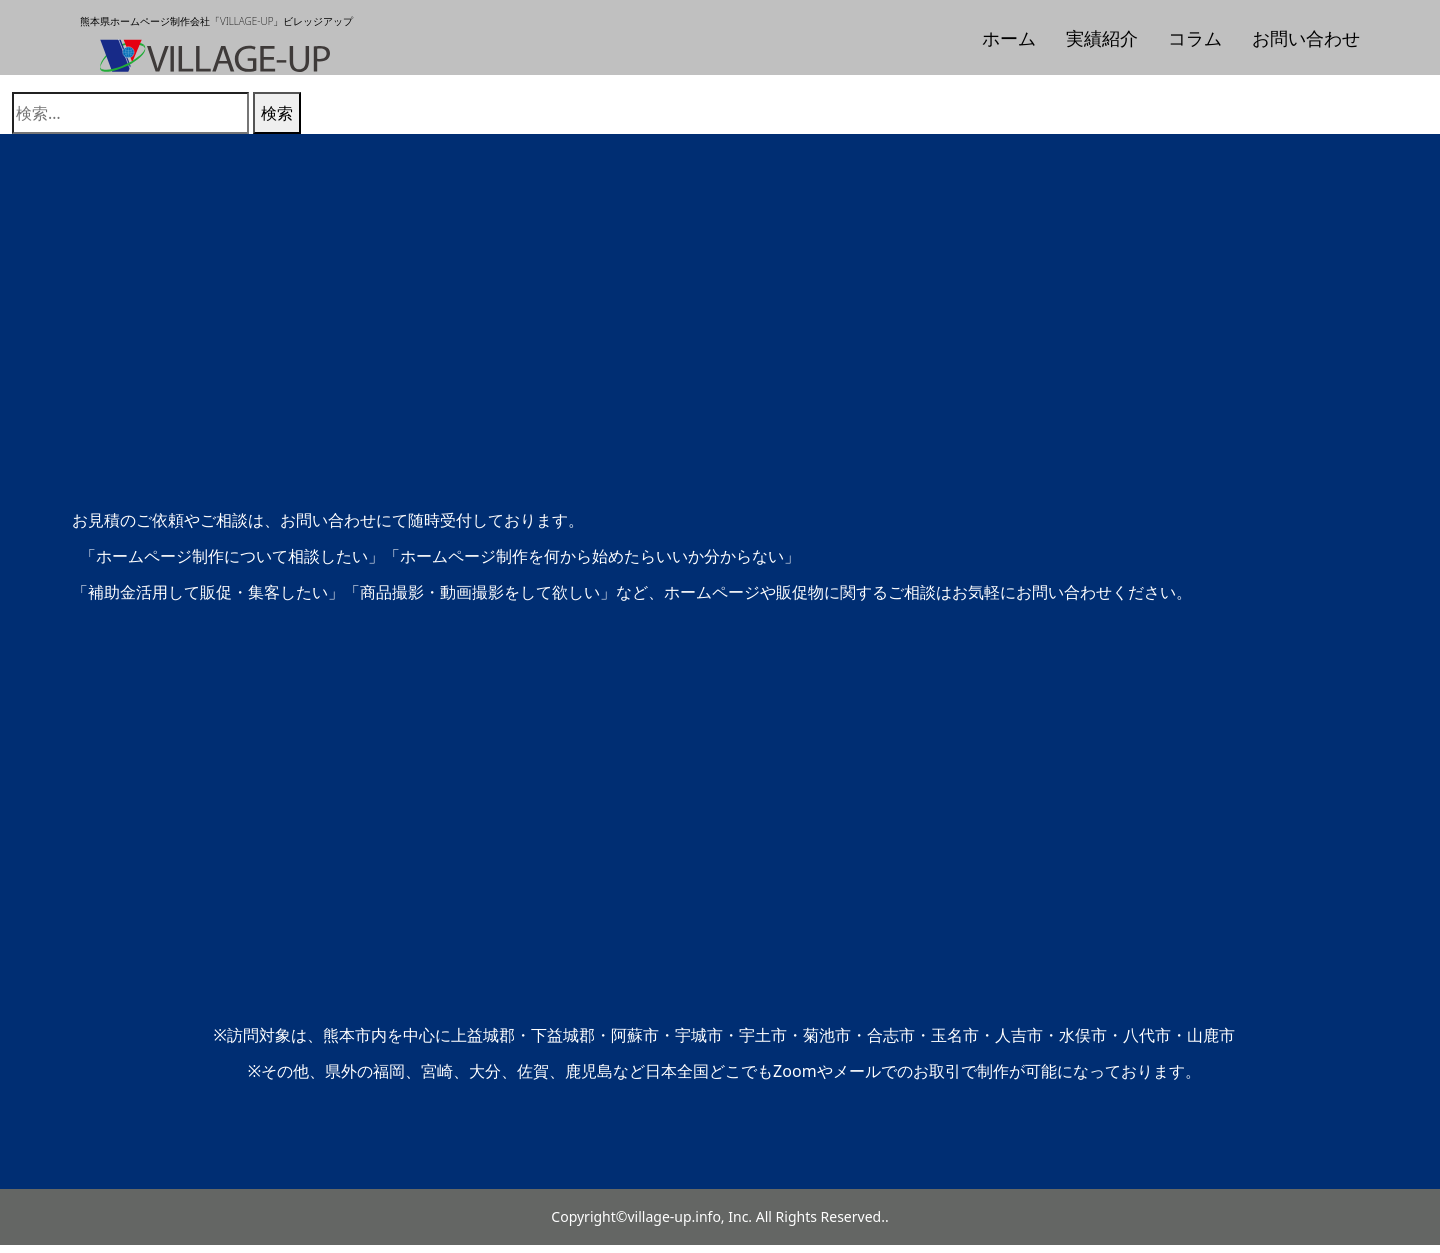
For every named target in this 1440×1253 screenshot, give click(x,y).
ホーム (1009, 38)
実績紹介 (1102, 38)
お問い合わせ (1306, 38)
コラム (1195, 38)
